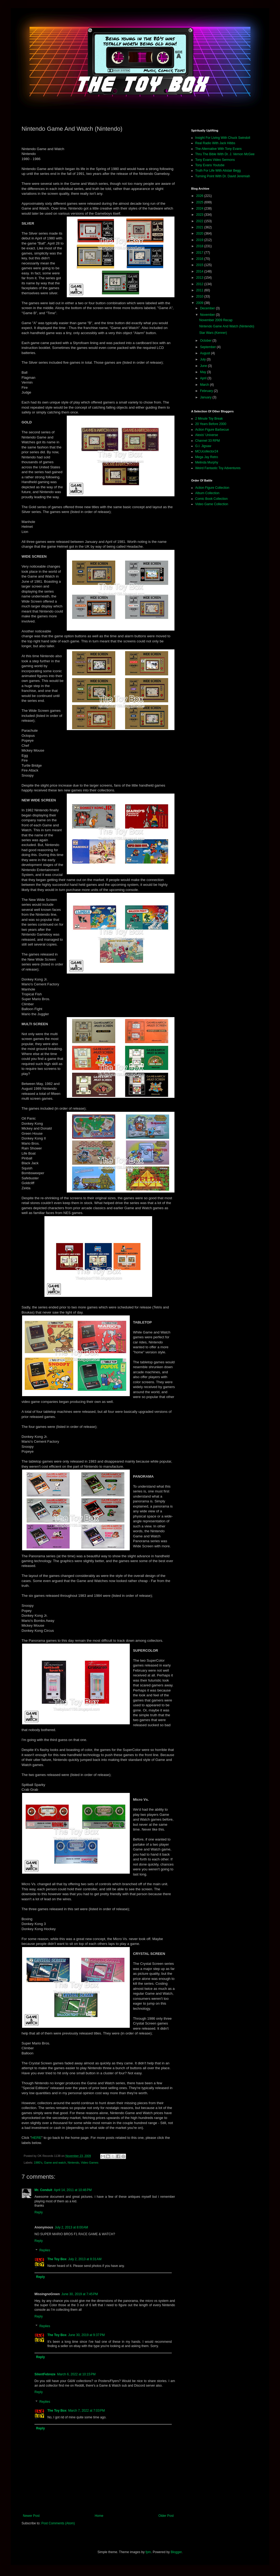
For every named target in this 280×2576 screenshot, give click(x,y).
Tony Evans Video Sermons (215, 160)
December (208, 308)
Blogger (176, 2552)
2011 (200, 290)
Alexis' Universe (206, 435)
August (205, 353)
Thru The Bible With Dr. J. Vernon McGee (225, 154)
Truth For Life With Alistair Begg (218, 170)
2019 (200, 240)
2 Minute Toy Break (209, 418)
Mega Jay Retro (206, 457)
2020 (200, 233)
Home (99, 2516)
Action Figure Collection (212, 488)
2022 (200, 221)
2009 (200, 303)
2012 (200, 284)
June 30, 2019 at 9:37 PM (86, 2335)
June (204, 366)
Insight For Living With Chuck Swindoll (222, 138)
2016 (200, 259)
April (203, 378)
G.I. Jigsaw (203, 446)
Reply (38, 2212)
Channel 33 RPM (207, 441)
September (208, 347)
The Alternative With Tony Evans (218, 149)
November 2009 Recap (215, 320)
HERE (36, 2138)
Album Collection (207, 493)
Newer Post (31, 2516)
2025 (200, 202)
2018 (200, 246)
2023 (200, 215)
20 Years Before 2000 (210, 424)
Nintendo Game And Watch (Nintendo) (226, 326)
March (205, 385)
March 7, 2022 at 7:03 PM (86, 2410)
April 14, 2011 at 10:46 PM (73, 2190)
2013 (200, 277)
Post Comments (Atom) (58, 2523)
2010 (200, 296)
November (208, 315)
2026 (200, 196)
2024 (200, 208)
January (206, 397)
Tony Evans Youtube (210, 165)
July (203, 359)
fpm (148, 2552)
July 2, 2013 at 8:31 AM (85, 2259)
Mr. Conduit (43, 2190)
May (203, 372)
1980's (38, 2162)
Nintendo (73, 2162)
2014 (200, 271)
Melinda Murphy (206, 462)
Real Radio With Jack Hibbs (215, 143)
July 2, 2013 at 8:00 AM (71, 2227)
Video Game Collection (211, 504)
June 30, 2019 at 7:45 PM (79, 2294)
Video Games (89, 2162)
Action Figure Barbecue (212, 429)
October (206, 340)
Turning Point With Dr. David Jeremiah (222, 176)
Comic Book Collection (211, 499)
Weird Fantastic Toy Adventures (217, 468)
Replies (44, 2250)
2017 (200, 252)
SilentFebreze (44, 2374)
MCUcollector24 (206, 451)
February (207, 391)
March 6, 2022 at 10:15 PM (76, 2374)
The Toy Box (56, 2259)
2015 (200, 265)
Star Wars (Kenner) (213, 333)
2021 (200, 227)
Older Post (166, 2516)
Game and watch (55, 2162)
